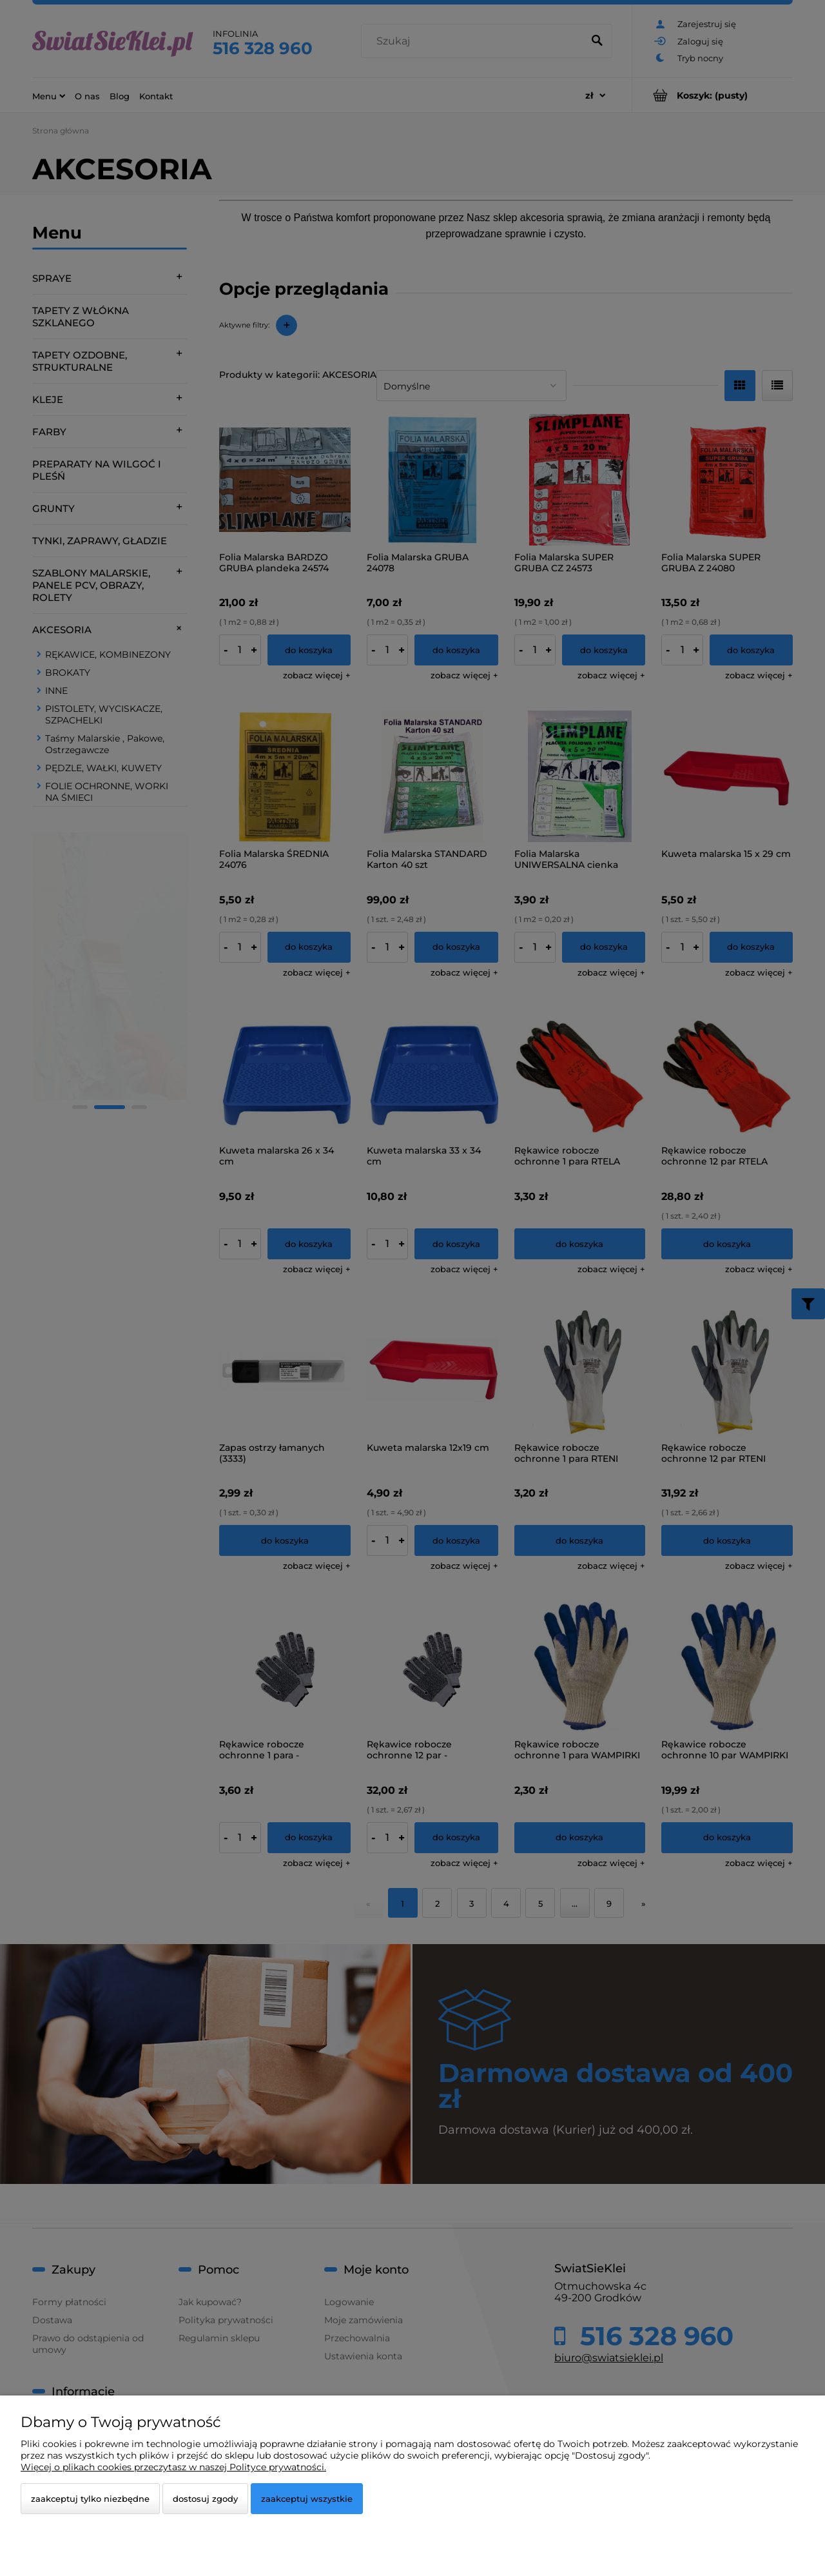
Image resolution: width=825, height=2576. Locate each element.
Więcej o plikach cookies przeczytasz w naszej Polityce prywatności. (173, 2467)
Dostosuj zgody (205, 2498)
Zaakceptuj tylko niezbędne (90, 2498)
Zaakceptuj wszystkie (307, 2498)
